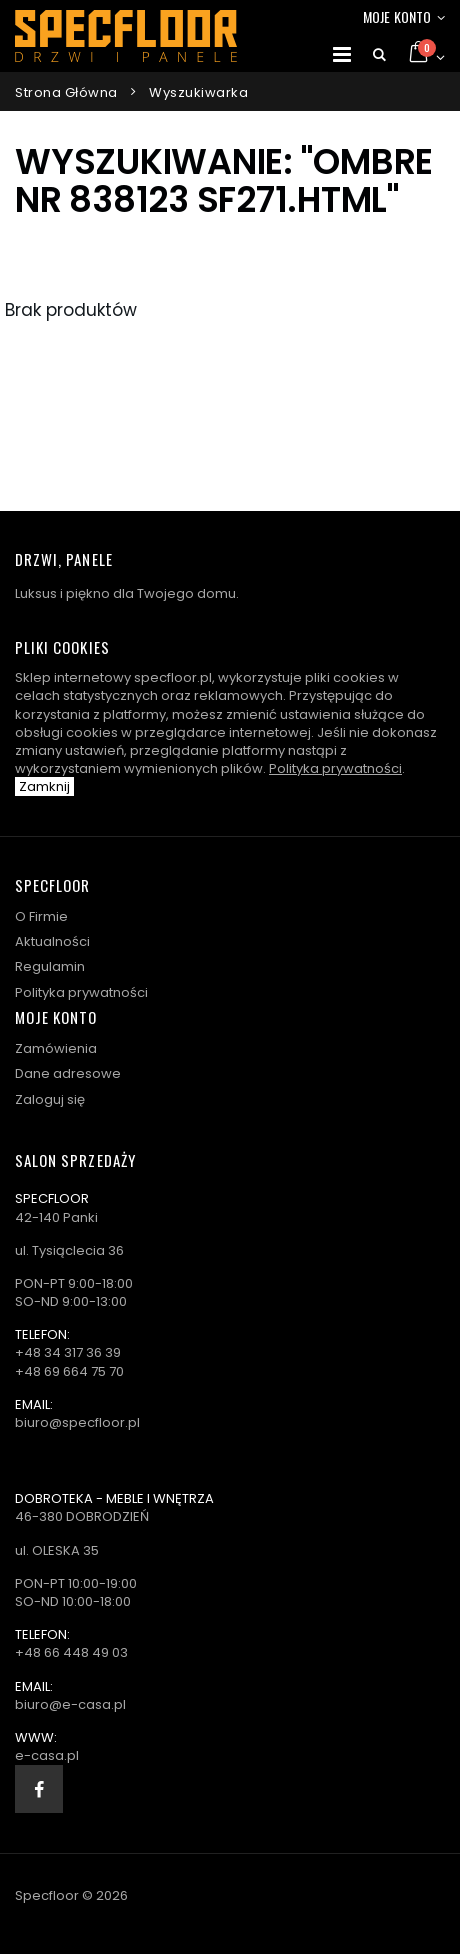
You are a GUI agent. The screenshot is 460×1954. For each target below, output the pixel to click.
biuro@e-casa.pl (70, 1704)
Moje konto (397, 16)
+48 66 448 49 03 (71, 1652)
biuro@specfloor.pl (77, 1422)
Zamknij (44, 786)
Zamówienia (56, 1048)
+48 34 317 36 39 (68, 1352)
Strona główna (66, 92)
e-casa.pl (47, 1755)
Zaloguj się (50, 1099)
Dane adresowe (68, 1073)
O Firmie (41, 916)
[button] (379, 55)
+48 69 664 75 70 (69, 1371)
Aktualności (52, 941)
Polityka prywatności (335, 768)
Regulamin (50, 966)
